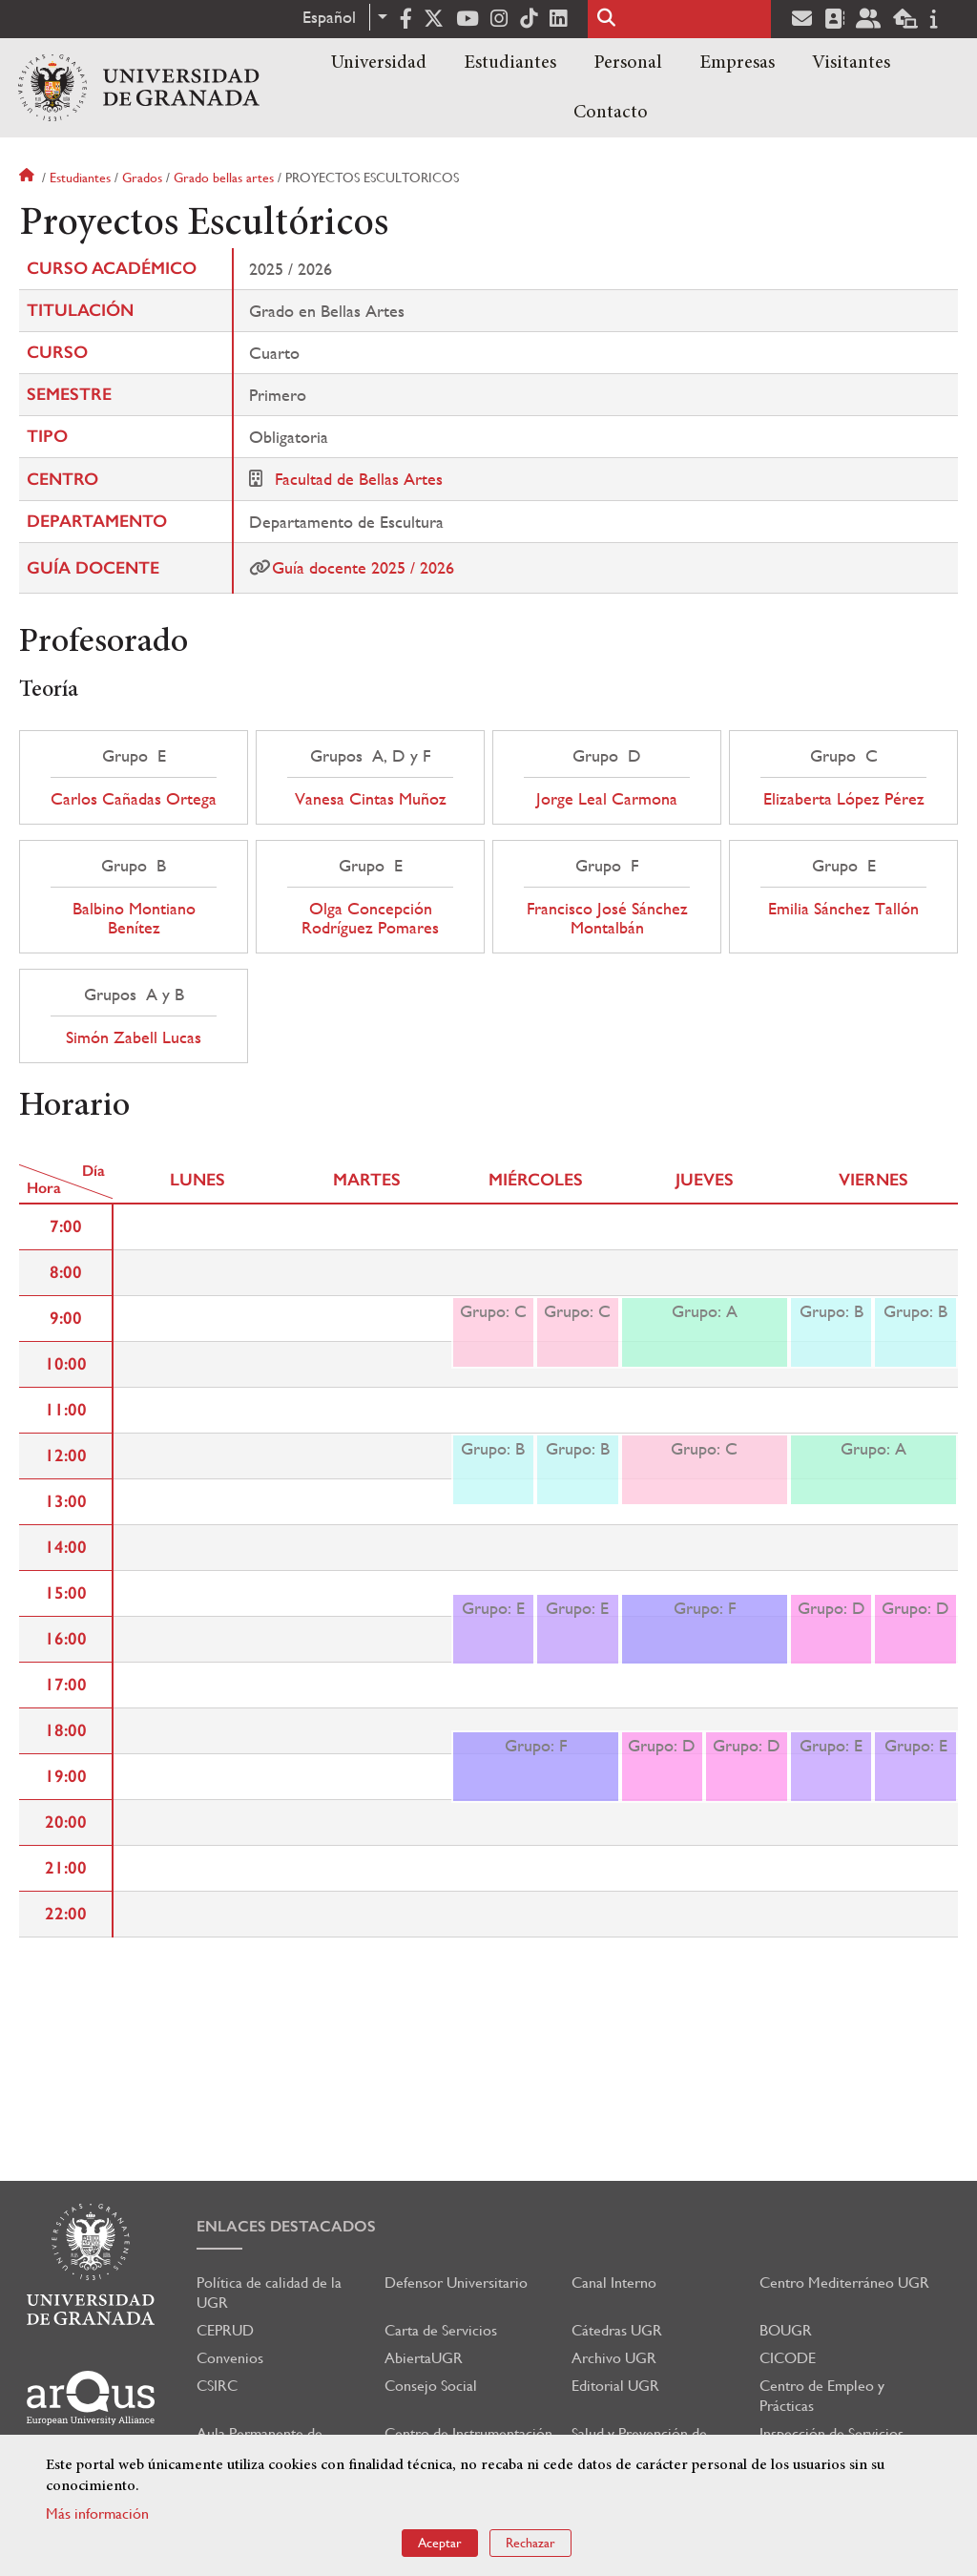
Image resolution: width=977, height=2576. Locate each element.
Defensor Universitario (456, 2282)
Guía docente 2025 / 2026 (363, 567)
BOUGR (785, 2330)
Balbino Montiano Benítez (134, 918)
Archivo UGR (614, 2358)
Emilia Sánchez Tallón (843, 908)
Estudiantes (510, 63)
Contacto (610, 112)
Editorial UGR (615, 2386)
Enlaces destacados (286, 2226)
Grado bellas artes (224, 177)
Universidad (378, 63)
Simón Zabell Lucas (133, 1037)
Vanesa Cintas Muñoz (371, 798)
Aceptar (440, 2542)
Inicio (28, 177)
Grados (142, 177)
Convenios (230, 2358)
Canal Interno (614, 2282)
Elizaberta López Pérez (844, 798)
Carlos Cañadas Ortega (134, 798)
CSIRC (217, 2386)
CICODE (787, 2358)
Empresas (737, 63)
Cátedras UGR (617, 2330)
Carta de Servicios (441, 2330)
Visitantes (851, 63)
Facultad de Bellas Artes (359, 479)
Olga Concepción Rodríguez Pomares (370, 918)
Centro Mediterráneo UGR (844, 2282)
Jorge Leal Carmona (606, 798)
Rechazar (530, 2542)
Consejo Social (431, 2386)
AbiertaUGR (424, 2358)
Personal (627, 63)
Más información (97, 2513)
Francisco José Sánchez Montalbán (607, 918)
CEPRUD (225, 2330)
